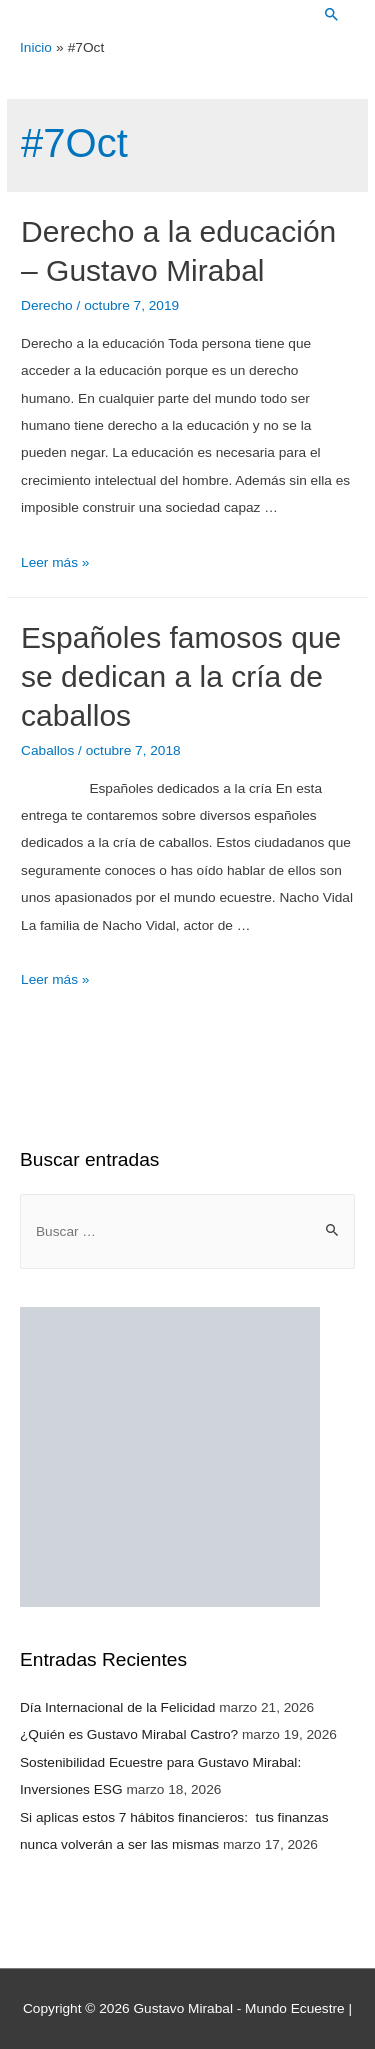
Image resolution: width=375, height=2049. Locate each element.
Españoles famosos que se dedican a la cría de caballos (181, 676)
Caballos (47, 750)
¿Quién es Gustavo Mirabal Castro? (129, 1734)
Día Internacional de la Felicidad (117, 1707)
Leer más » (55, 562)
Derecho (47, 305)
